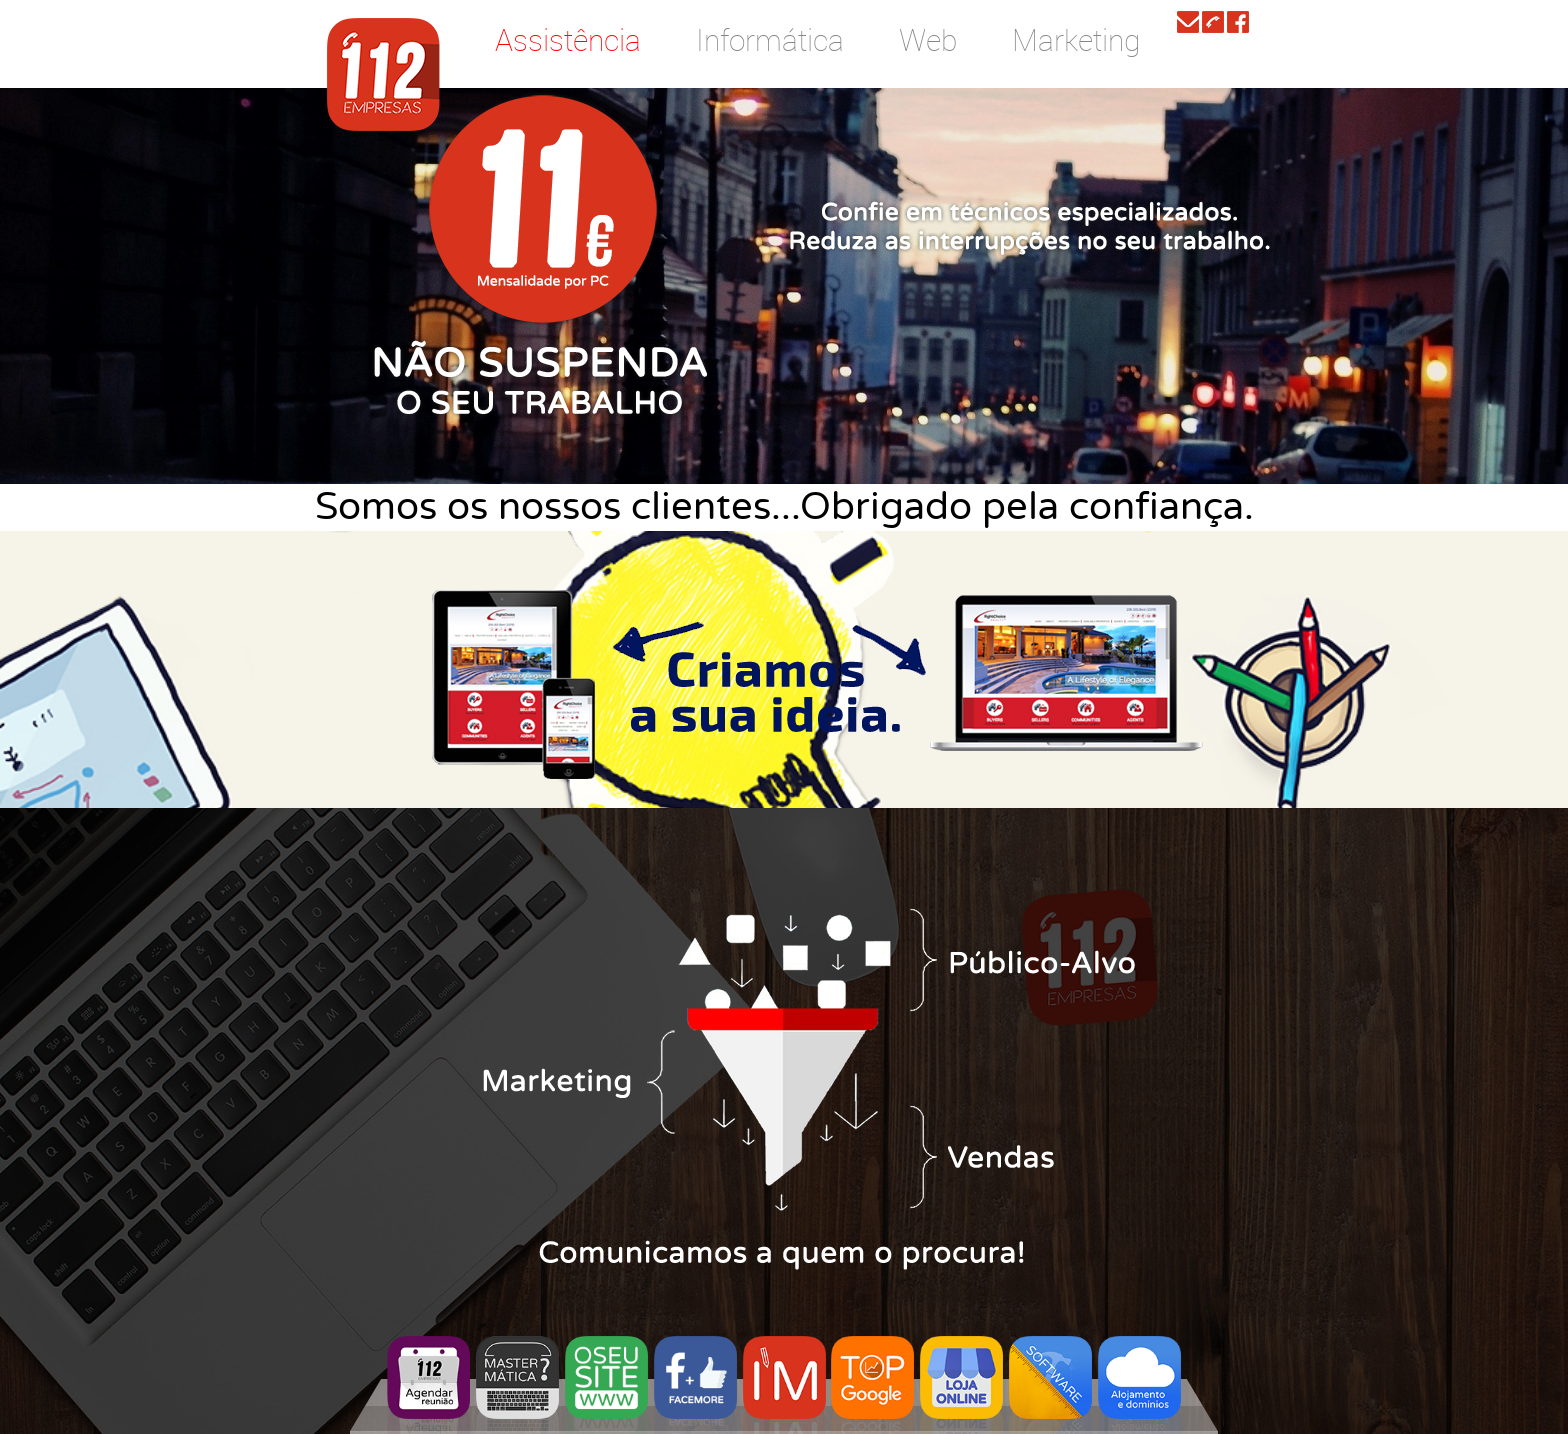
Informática (770, 40)
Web (928, 40)
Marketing (1076, 40)
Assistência (568, 40)
